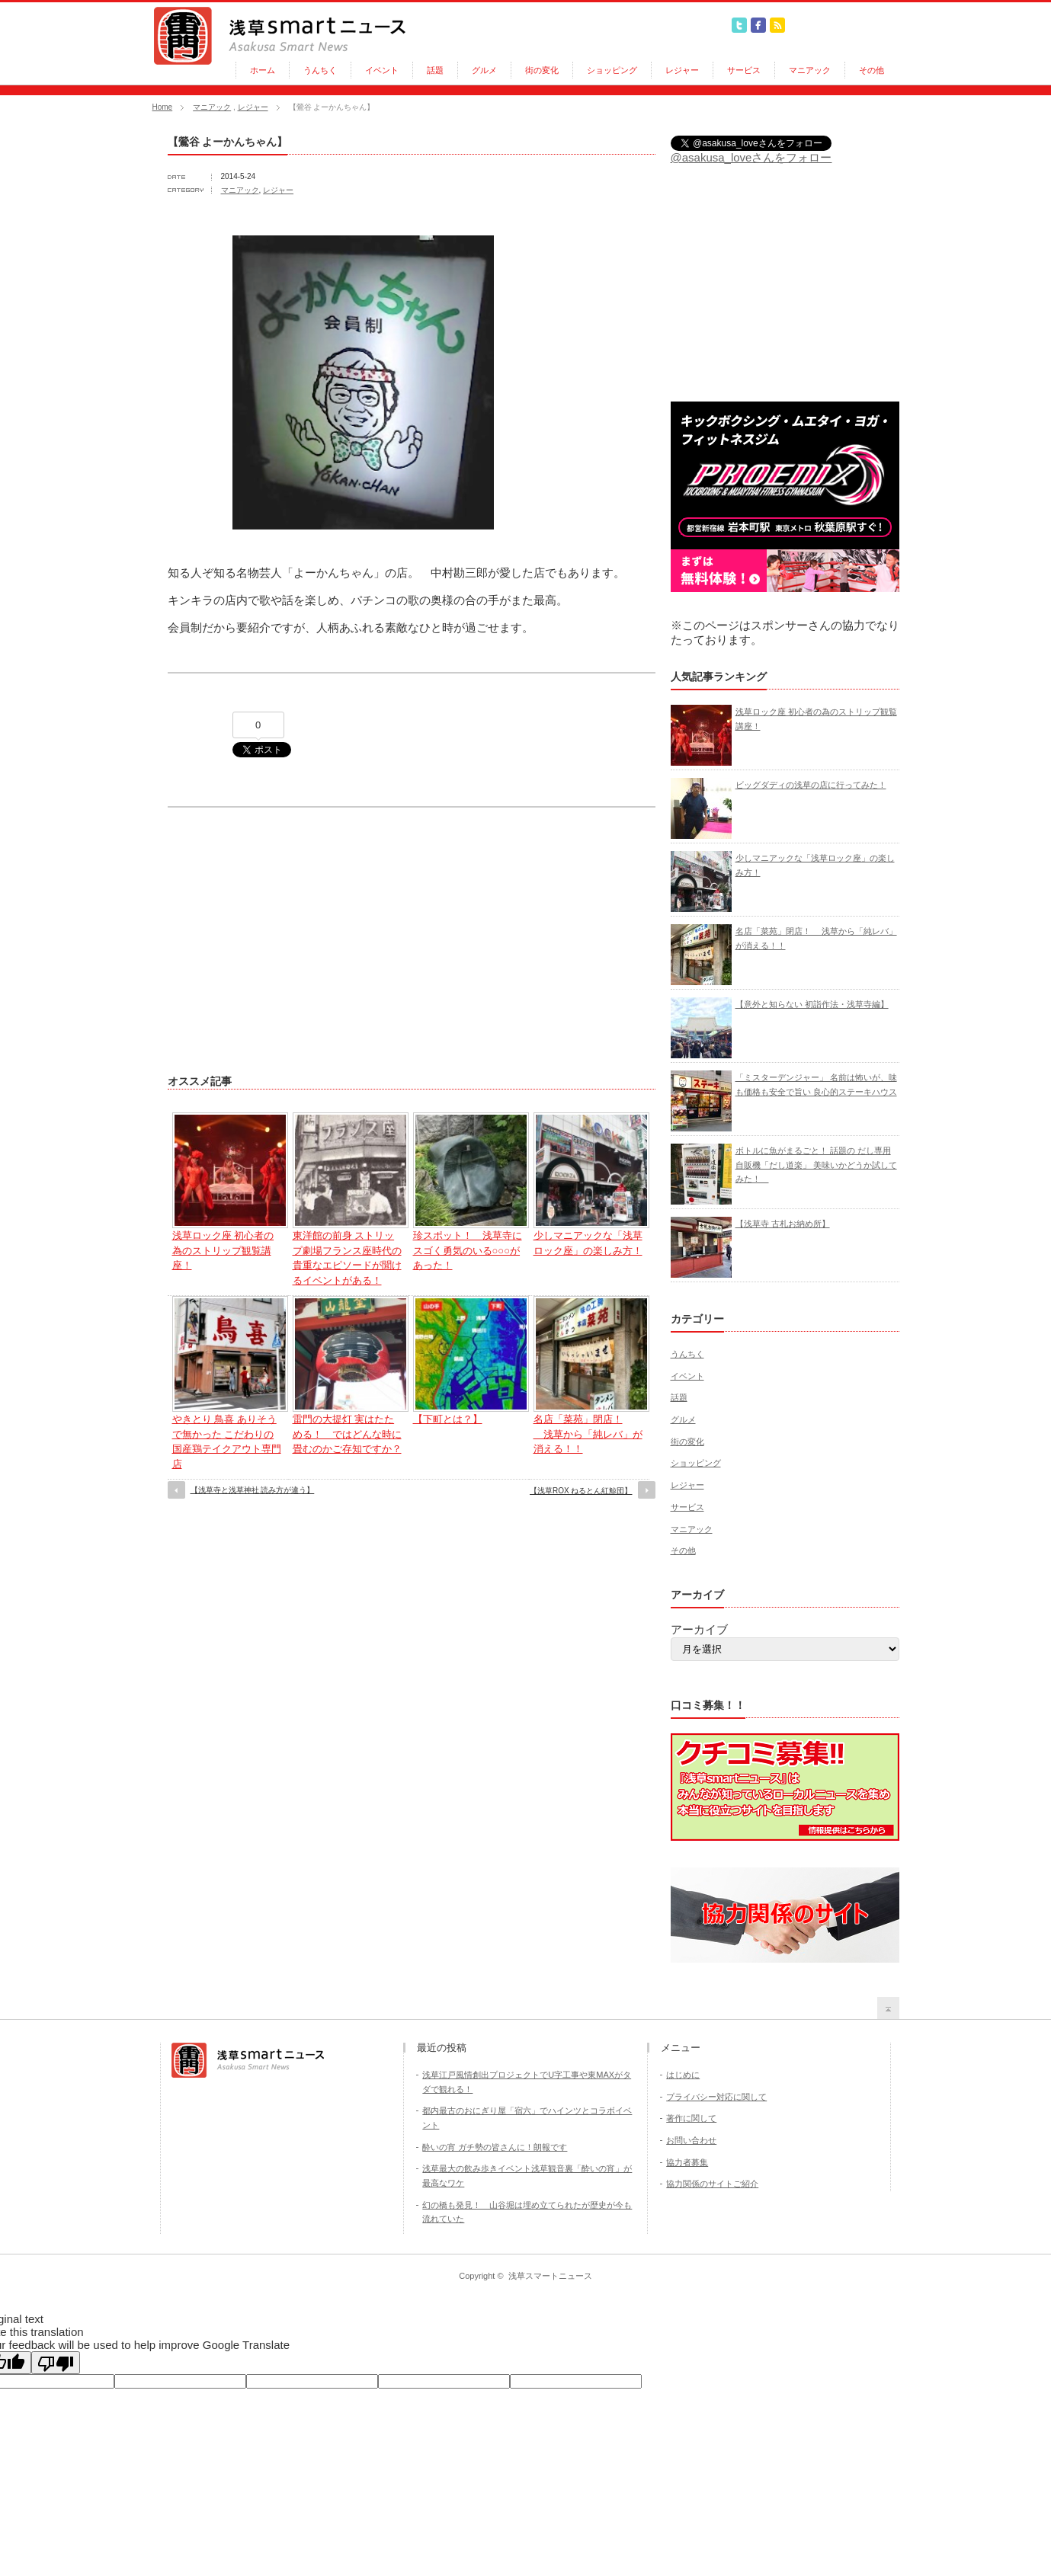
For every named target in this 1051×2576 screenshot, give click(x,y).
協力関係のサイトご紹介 (712, 2183)
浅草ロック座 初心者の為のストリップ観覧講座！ (223, 1250)
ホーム (262, 70)
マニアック (810, 70)
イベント (382, 70)
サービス (744, 70)
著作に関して (691, 2118)
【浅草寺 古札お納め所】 (782, 1223)
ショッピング (612, 70)
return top (888, 2008)
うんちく (320, 70)
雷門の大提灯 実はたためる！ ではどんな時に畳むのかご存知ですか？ (347, 1433)
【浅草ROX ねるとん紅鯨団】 (581, 1490)
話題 (435, 70)
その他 (871, 70)
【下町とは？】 (447, 1419)
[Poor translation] (55, 2362)
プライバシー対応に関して (716, 2096)
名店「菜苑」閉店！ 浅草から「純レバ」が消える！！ (588, 1433)
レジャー (682, 70)
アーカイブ (699, 1629)
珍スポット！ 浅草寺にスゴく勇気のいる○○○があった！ (467, 1250)
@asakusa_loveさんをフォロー (751, 157)
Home (162, 107)
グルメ (484, 70)
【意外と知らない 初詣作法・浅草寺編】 (812, 1004)
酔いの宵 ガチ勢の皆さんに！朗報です (494, 2147)
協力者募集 (687, 2162)
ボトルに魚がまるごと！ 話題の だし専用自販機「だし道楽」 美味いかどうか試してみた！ (816, 1164)
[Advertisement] (295, 933)
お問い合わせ (691, 2140)
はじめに (683, 2074)
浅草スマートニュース (550, 2275)
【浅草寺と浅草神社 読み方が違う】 (253, 1490)
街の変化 (542, 70)
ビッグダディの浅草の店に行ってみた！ (810, 784)
